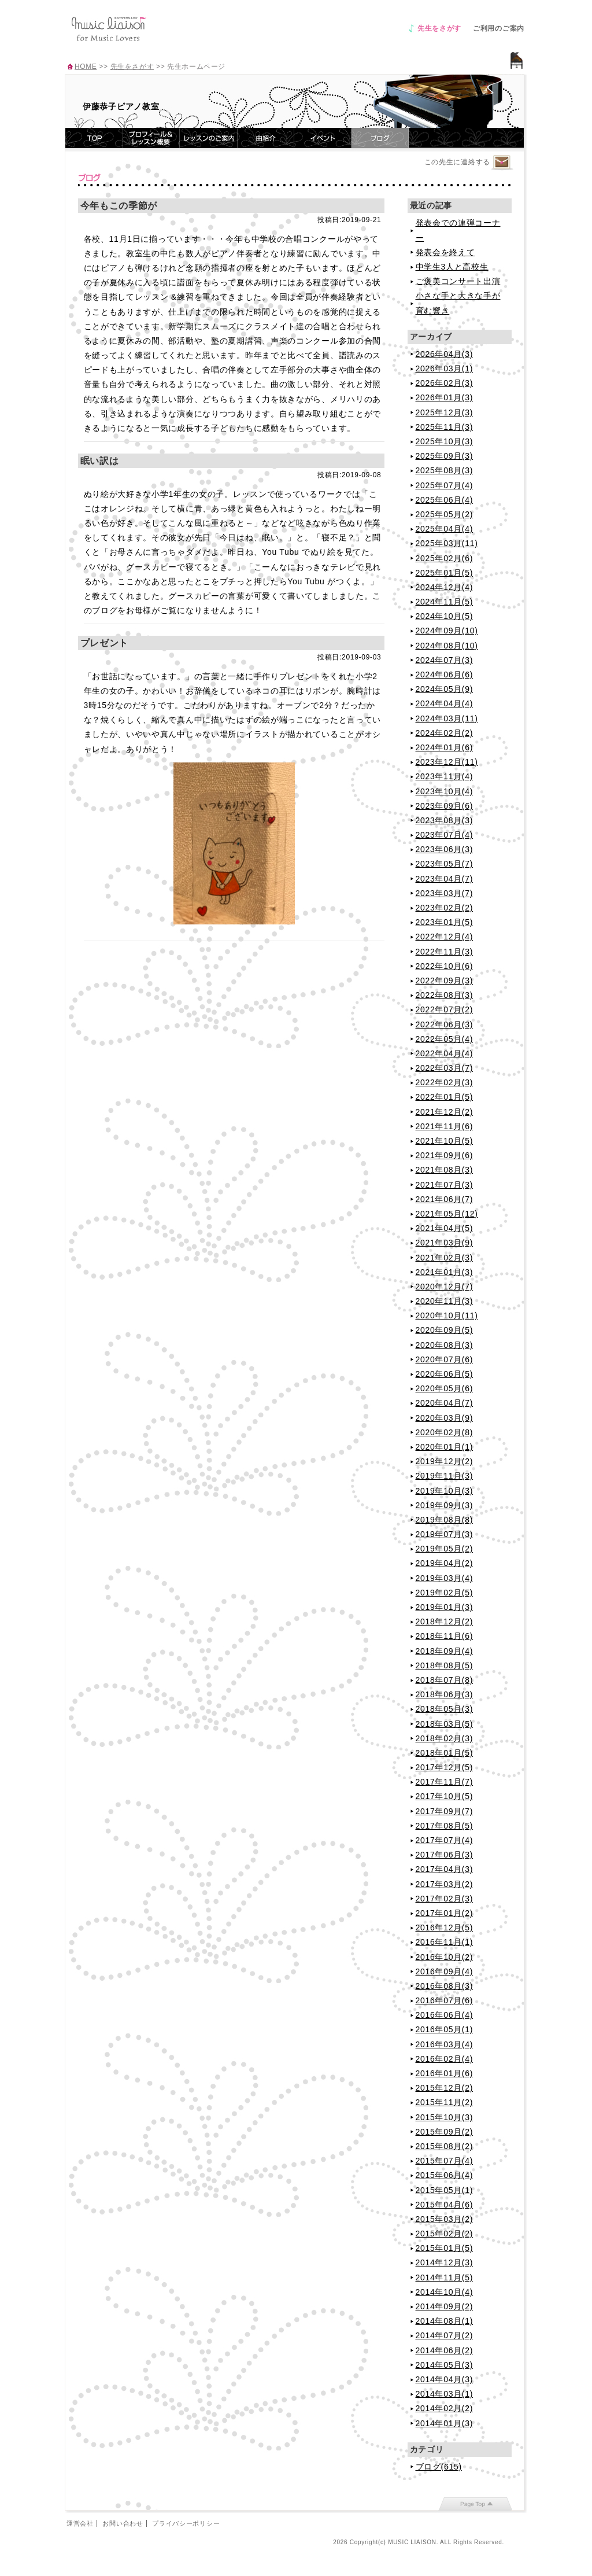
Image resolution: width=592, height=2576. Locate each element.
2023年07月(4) (444, 834)
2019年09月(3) (444, 1505)
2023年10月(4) (444, 791)
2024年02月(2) (444, 733)
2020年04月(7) (444, 1402)
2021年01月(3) (444, 1272)
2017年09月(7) (444, 1811)
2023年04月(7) (444, 878)
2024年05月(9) (444, 689)
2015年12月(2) (444, 2087)
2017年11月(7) (444, 1781)
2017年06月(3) (444, 1854)
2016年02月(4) (444, 2058)
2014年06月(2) (444, 2350)
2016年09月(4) (444, 1971)
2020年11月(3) (444, 1301)
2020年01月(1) (444, 1446)
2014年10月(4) (444, 2292)
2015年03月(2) (444, 2219)
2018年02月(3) (444, 1738)
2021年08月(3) (444, 1169)
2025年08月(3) (444, 470)
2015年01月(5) (444, 2248)
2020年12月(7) (444, 1286)
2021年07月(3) (444, 1184)
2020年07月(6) (444, 1359)
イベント (323, 138)
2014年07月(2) (444, 2335)
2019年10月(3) (444, 1490)
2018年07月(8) (444, 1680)
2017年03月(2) (444, 1884)
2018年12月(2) (444, 1621)
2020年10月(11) (447, 1315)
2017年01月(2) (444, 1913)
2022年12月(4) (444, 936)
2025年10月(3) (444, 441)
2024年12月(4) (444, 587)
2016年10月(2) (444, 1957)
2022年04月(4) (444, 1053)
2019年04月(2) (444, 1563)
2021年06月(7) (444, 1199)
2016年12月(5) (444, 1927)
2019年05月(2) (444, 1548)
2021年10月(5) (444, 1140)
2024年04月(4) (444, 703)
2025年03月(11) (447, 543)
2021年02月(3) (444, 1257)
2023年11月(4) (444, 776)
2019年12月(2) (444, 1461)
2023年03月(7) (444, 893)
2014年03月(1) (444, 2393)
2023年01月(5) (444, 922)
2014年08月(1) (444, 2321)
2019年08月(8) (444, 1519)
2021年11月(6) (444, 1126)
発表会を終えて (445, 252)
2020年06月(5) (444, 1374)
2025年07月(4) (444, 485)
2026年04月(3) (444, 354)
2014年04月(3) (444, 2379)
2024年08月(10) (447, 645)
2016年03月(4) (444, 2044)
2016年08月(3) (444, 1986)
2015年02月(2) (444, 2233)
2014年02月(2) (444, 2408)
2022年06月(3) (444, 1024)
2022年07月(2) (444, 1009)
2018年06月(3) (444, 1694)
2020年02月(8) (444, 1432)
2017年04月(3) (444, 1869)
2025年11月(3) (444, 427)
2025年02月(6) (444, 558)
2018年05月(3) (444, 1708)
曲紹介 (266, 138)
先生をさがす (439, 28)
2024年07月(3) (444, 660)
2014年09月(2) (444, 2306)
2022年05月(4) (444, 1039)
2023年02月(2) (444, 907)
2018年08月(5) (444, 1665)
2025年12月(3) (444, 412)
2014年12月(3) (444, 2262)
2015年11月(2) (444, 2102)
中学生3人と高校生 (452, 266)
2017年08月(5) (444, 1825)
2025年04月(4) (444, 528)
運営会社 (80, 2523)
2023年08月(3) (444, 820)
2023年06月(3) (444, 849)
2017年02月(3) (444, 1898)
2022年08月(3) (444, 995)
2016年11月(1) (444, 1942)
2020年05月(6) (444, 1388)
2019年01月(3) (444, 1607)
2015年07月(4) (444, 2160)
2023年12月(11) (447, 761)
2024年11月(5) (444, 601)
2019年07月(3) (444, 1534)
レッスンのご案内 (209, 138)
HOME (86, 66)
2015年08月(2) (444, 2146)
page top (475, 2503)
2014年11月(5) (444, 2277)
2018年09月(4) (444, 1651)
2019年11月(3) (444, 1475)
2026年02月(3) (444, 383)
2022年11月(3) (444, 951)
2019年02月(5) (444, 1592)
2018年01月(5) (444, 1752)
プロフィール (151, 138)
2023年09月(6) (444, 805)
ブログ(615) (439, 2466)
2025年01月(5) (444, 572)
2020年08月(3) (444, 1345)
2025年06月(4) (444, 499)
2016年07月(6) (444, 2000)
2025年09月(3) (444, 455)
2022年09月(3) (444, 980)
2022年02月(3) (444, 1082)
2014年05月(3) (444, 2364)
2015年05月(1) (444, 2190)
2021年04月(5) (444, 1228)
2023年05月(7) (444, 863)
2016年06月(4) (444, 2014)
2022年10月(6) (444, 966)
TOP (94, 138)
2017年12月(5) (444, 1767)
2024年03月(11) (447, 718)
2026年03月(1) (444, 368)
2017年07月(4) (444, 1840)
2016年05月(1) (444, 2029)
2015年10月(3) (444, 2117)
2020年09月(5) (444, 1330)
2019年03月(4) (444, 1578)
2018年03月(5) (444, 1724)
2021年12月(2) (444, 1111)
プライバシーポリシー (186, 2523)
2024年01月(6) (444, 747)
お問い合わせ (122, 2523)
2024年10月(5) (444, 616)
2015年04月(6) (444, 2204)
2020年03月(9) (444, 1417)
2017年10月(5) (444, 1796)
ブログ (380, 138)
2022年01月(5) (444, 1096)
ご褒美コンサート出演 (458, 281)
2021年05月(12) (447, 1213)
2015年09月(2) (444, 2131)
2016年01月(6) (444, 2073)
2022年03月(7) (444, 1068)
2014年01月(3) (444, 2423)
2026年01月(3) (444, 397)
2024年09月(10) (447, 630)
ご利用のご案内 (498, 28)
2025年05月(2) (444, 514)
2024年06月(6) (444, 674)
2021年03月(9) (444, 1242)
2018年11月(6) (444, 1636)
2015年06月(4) (444, 2175)
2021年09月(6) (444, 1155)
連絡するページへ (501, 163)
